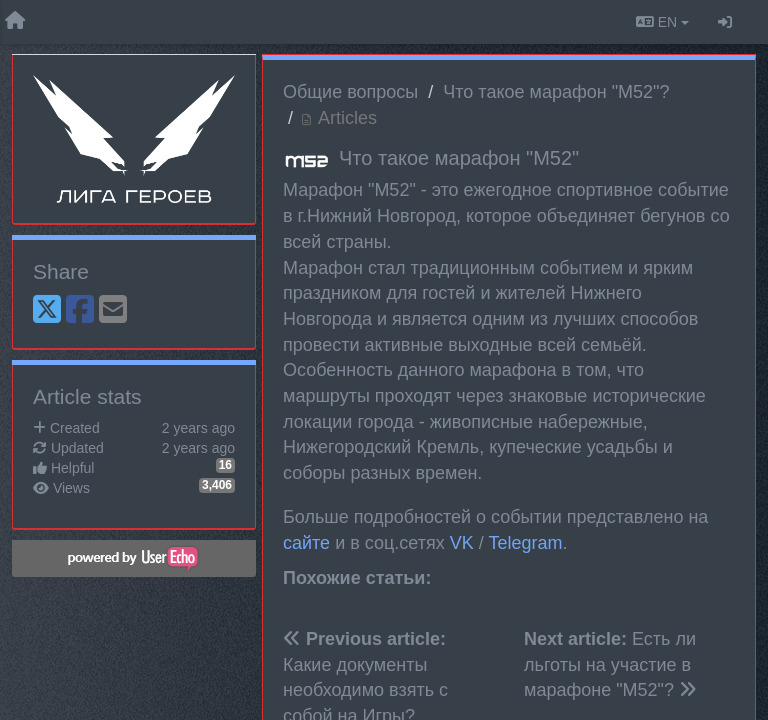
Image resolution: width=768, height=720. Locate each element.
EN (662, 22)
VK (462, 543)
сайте (306, 543)
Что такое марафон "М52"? (556, 92)
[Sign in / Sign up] (725, 22)
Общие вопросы (350, 92)
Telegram (525, 543)
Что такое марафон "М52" (459, 158)
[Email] (113, 310)
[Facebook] (80, 310)
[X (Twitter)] (47, 310)
